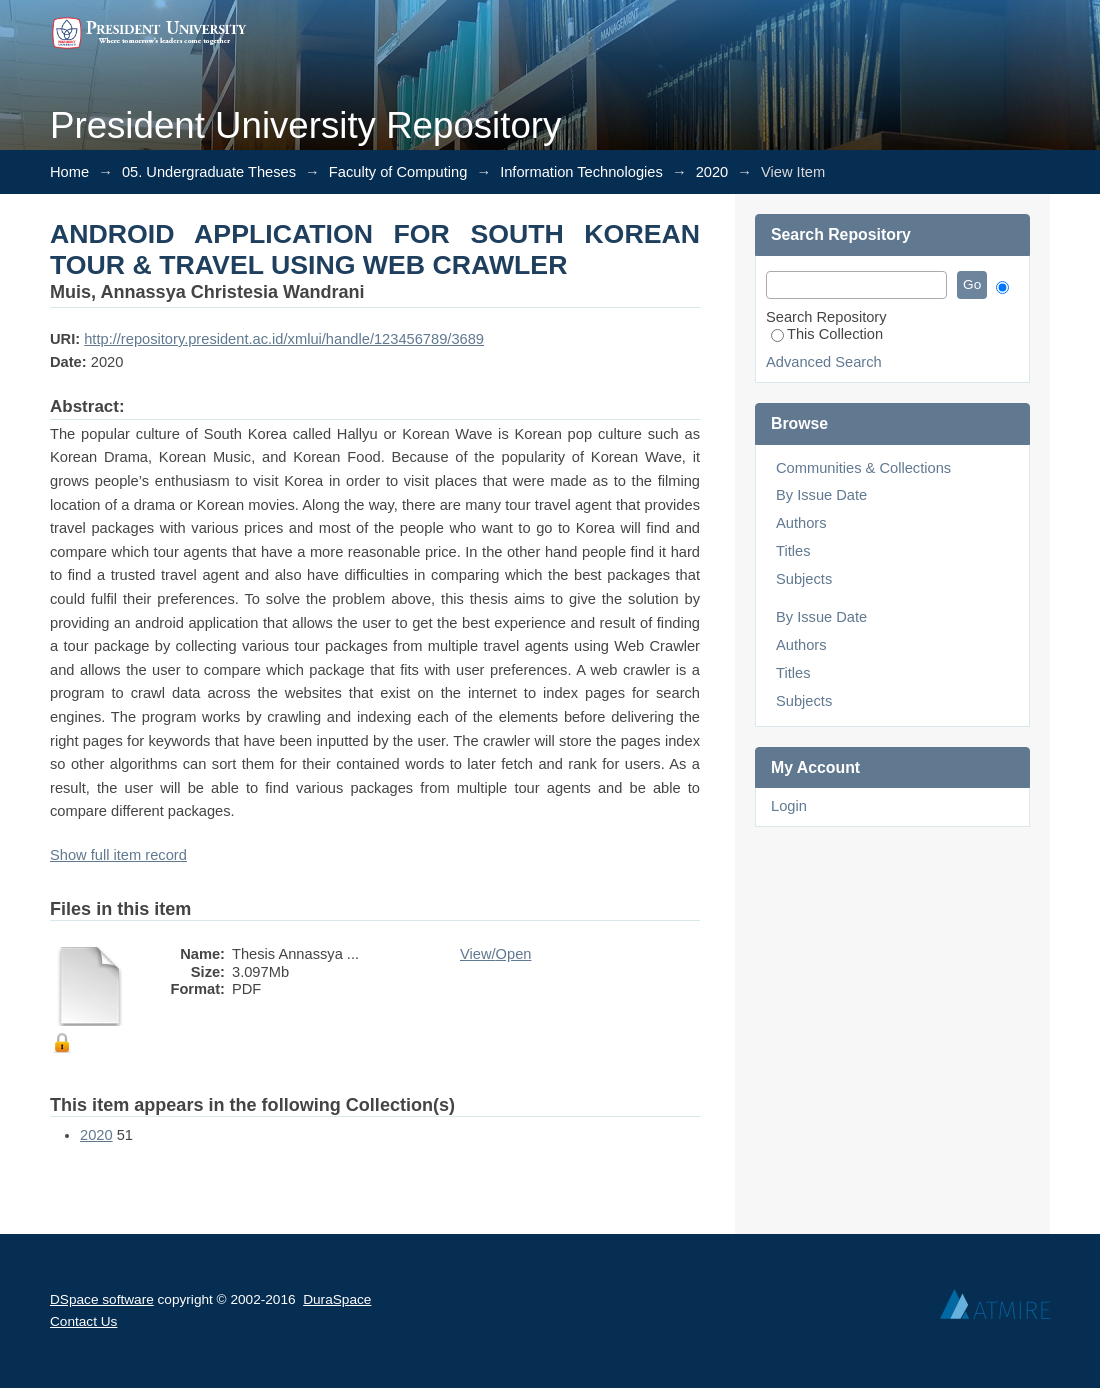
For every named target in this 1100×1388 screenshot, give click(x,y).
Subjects (804, 579)
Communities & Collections (863, 468)
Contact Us (83, 1321)
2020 (712, 172)
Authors (801, 523)
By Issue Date (821, 495)
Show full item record (118, 855)
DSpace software (102, 1299)
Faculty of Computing (398, 172)
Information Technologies (581, 172)
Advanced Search (824, 362)
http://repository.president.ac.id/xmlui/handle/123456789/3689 (284, 339)
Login (789, 806)
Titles (793, 551)
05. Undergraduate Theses (209, 172)
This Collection (827, 334)
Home (69, 172)
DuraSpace (337, 1299)
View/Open (495, 954)
